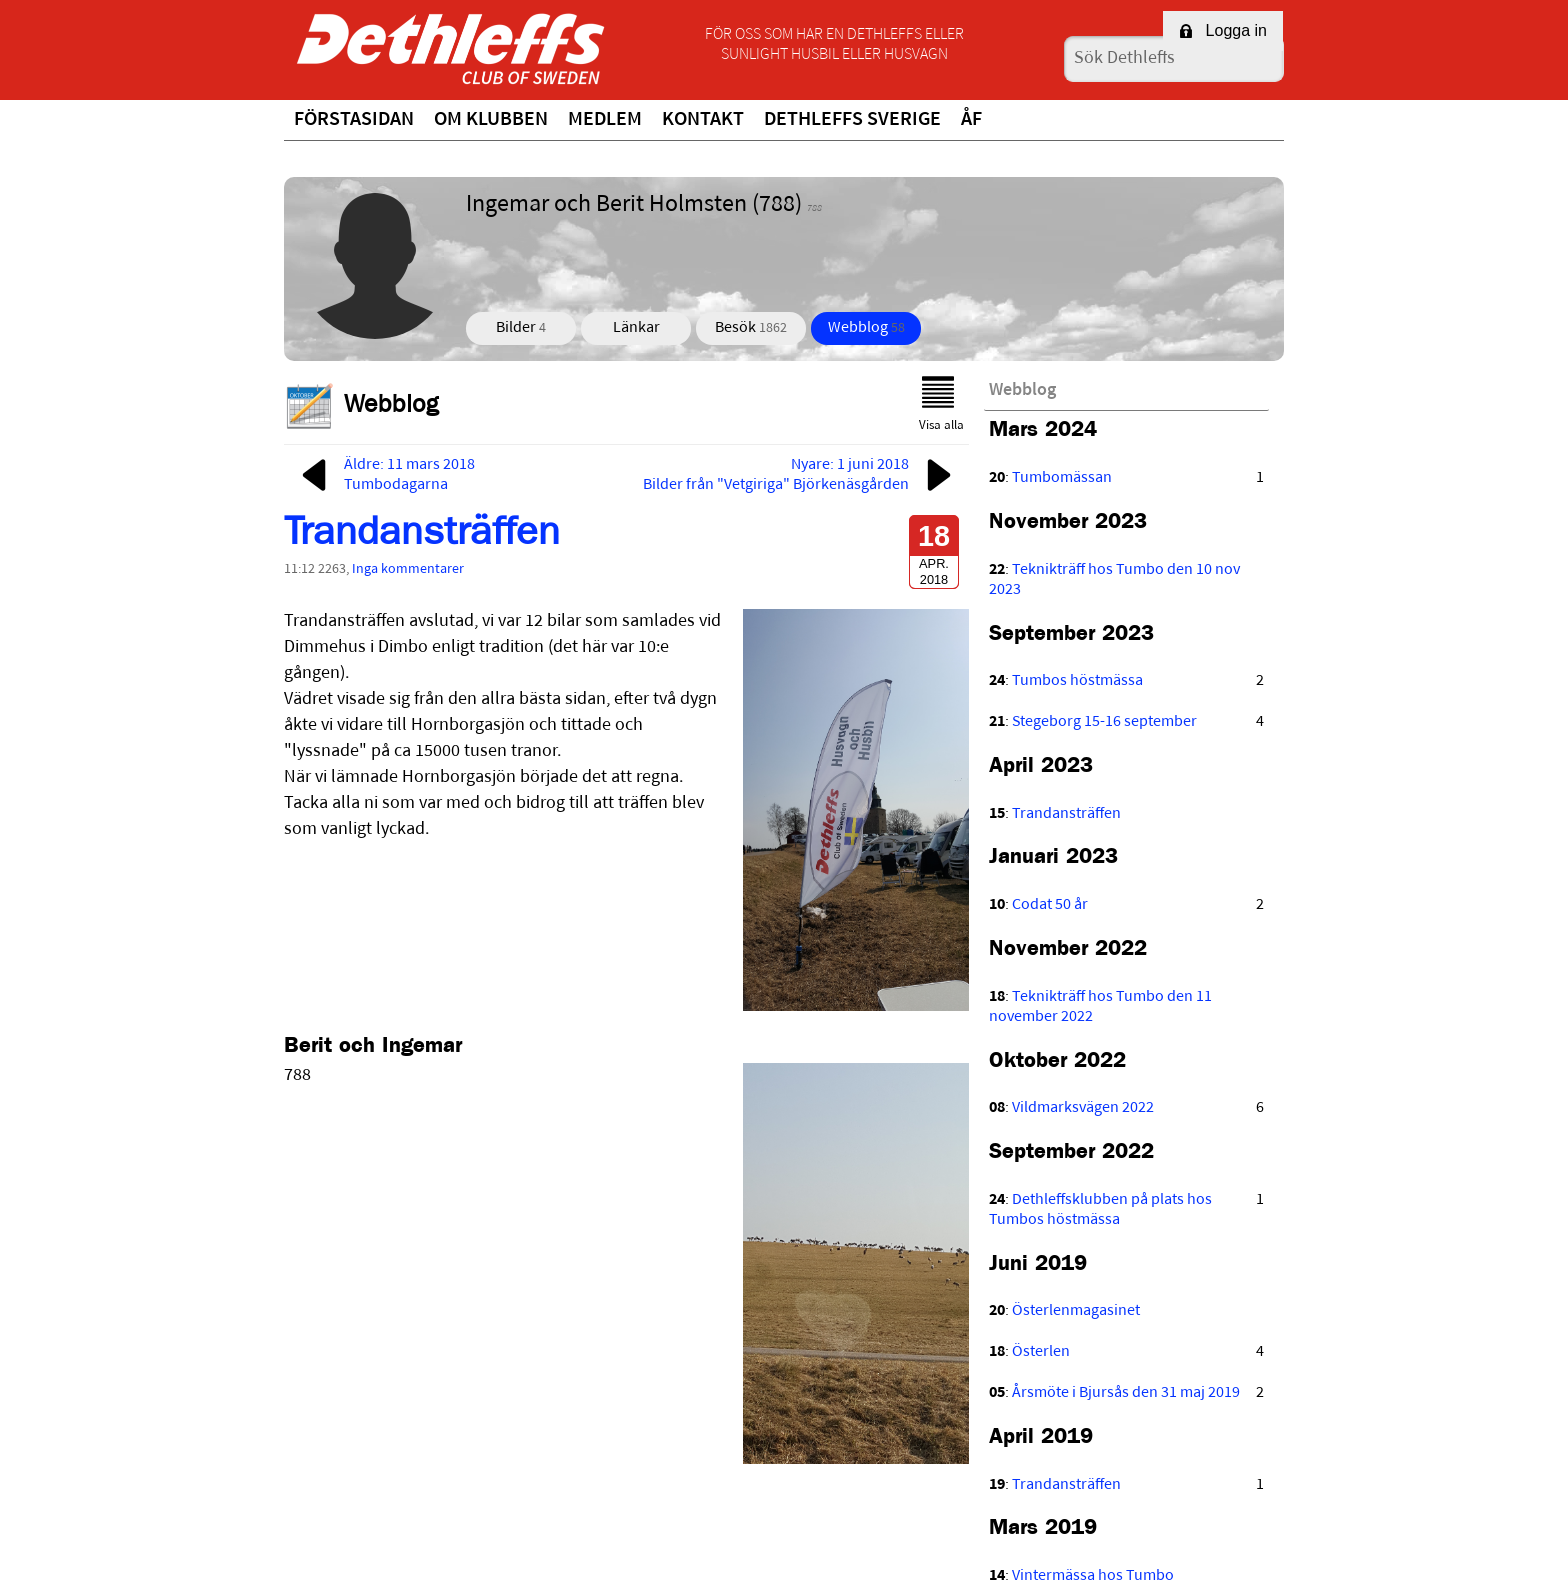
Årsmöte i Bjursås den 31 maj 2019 (1126, 1393)
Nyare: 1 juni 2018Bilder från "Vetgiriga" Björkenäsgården (801, 475)
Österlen (1041, 1352)
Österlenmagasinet (1076, 1311)
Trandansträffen (422, 537)
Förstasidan (354, 120)
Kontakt (703, 120)
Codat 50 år (1050, 905)
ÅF (971, 120)
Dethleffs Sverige (852, 120)
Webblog (866, 328)
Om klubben (491, 120)
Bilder (521, 328)
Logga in (1223, 30)
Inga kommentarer (408, 569)
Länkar (636, 328)
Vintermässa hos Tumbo (1093, 1576)
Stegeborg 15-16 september (1104, 722)
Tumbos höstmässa (1077, 681)
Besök (751, 328)
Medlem (605, 120)
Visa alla (941, 404)
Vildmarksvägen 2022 (1083, 1108)
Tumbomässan (1062, 478)
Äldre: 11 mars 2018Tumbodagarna (384, 475)
